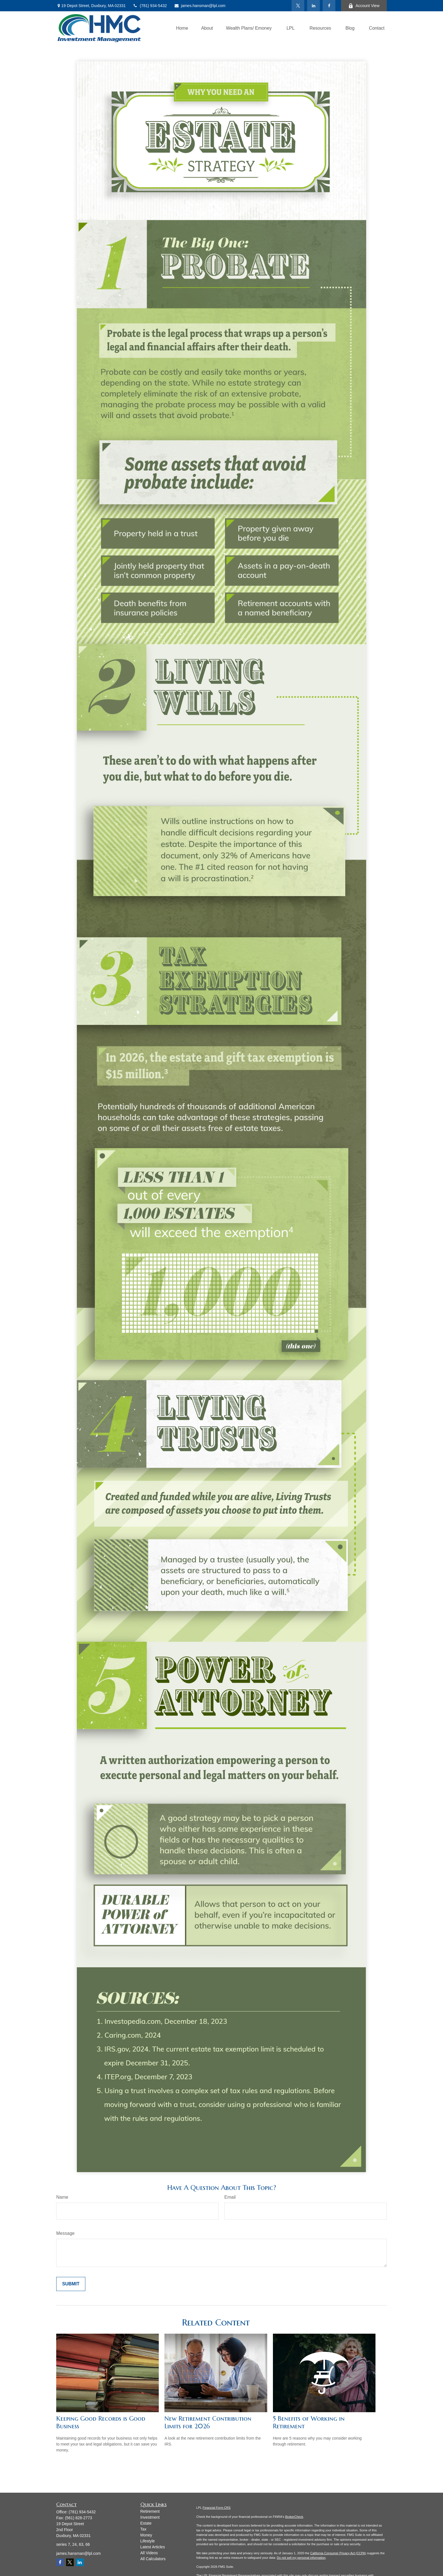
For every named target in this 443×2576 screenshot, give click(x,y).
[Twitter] (298, 5)
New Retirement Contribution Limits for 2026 (207, 2422)
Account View (363, 5)
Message (65, 2233)
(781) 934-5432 (150, 5)
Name (62, 2197)
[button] (182, 28)
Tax (143, 2529)
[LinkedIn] (313, 5)
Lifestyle (147, 2541)
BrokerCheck (294, 2516)
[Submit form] (70, 2284)
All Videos (149, 2553)
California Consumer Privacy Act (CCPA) (338, 2553)
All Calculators (153, 2559)
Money (146, 2535)
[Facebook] (329, 5)
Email (230, 2197)
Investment (150, 2517)
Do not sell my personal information (301, 2557)
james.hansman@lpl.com (199, 5)
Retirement (150, 2511)
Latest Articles (152, 2547)
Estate (146, 2523)
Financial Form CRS (217, 2507)
